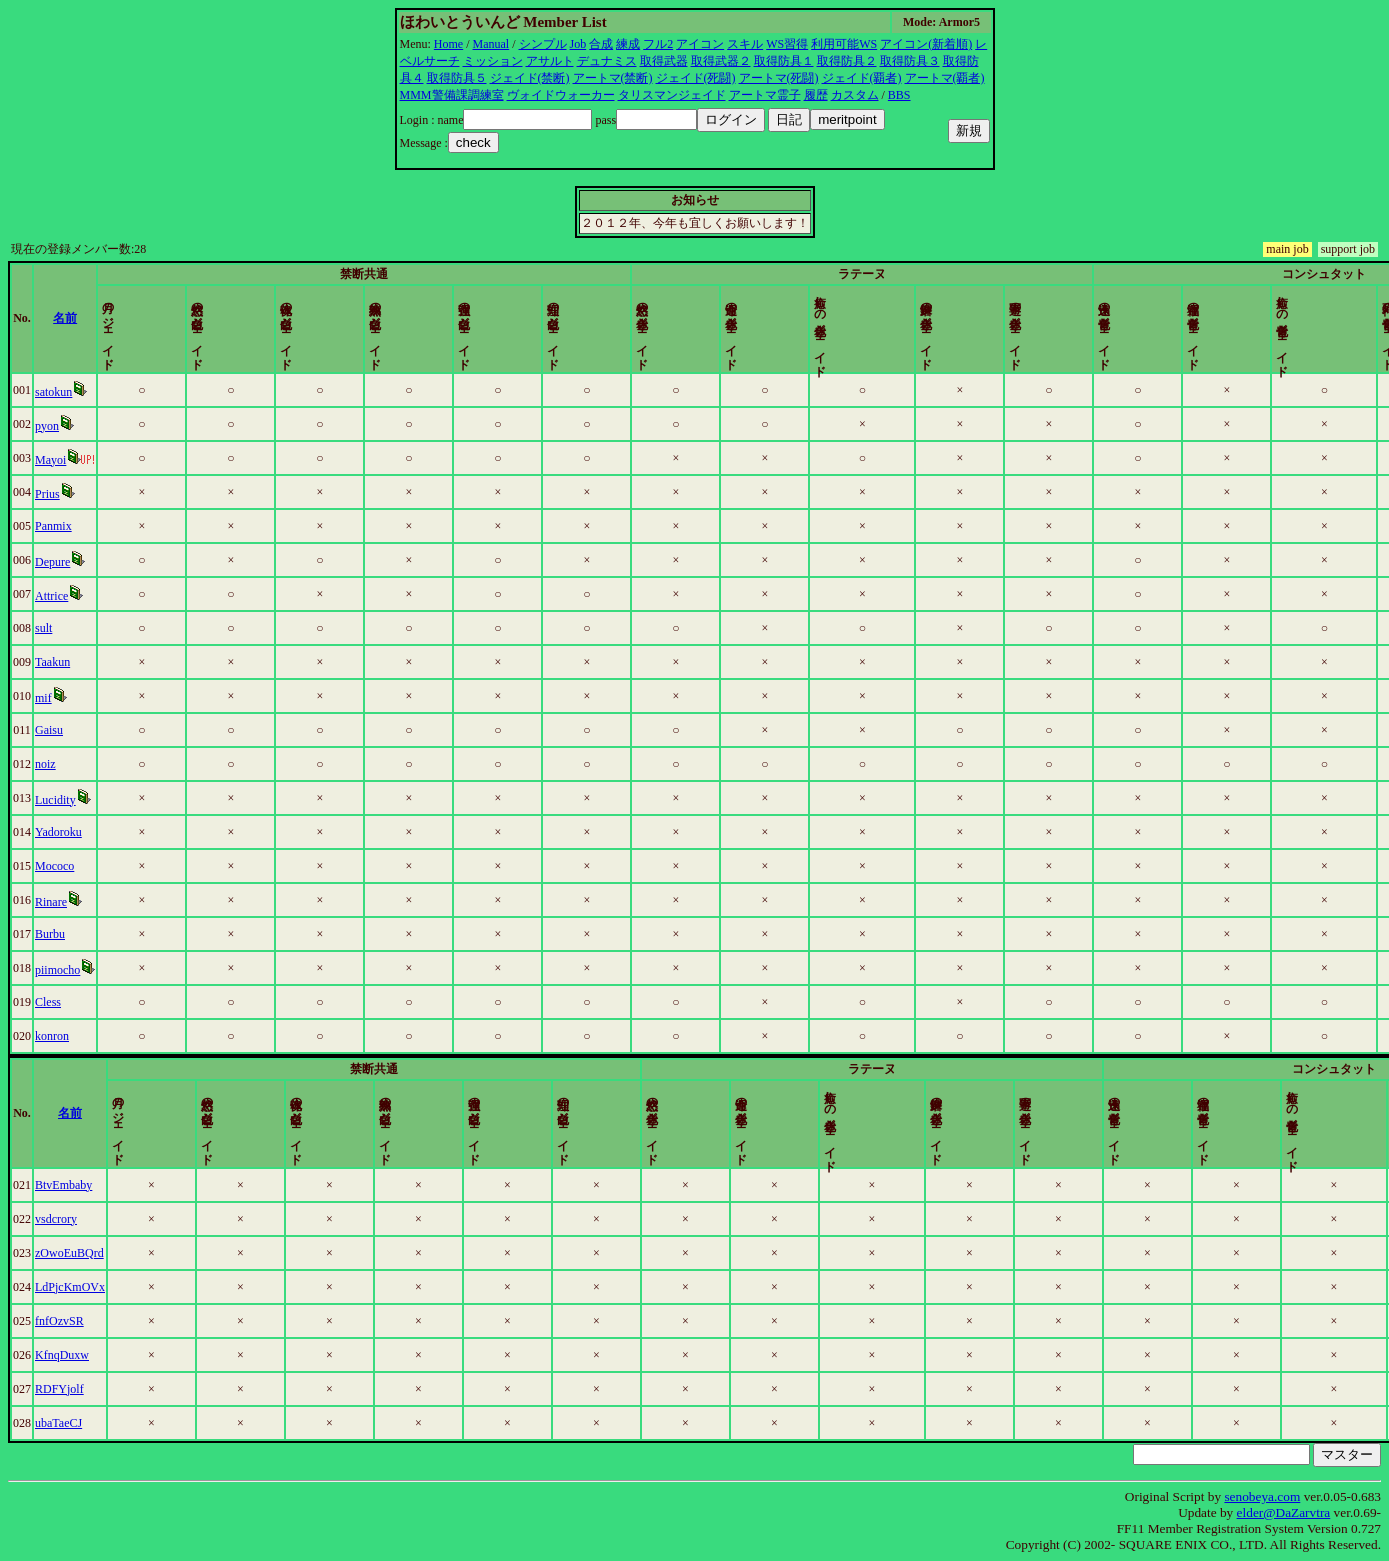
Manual (491, 44)
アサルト (550, 61)
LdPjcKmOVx (113, 1287)
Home (448, 44)
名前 (234, 318)
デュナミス (607, 61)
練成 (628, 44)
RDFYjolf (102, 1389)
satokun (96, 392)
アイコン (700, 44)
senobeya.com (1262, 1496)
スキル (745, 44)
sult (86, 628)
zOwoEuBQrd (112, 1253)
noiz (88, 764)
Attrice (94, 596)
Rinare (94, 902)
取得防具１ (784, 61)
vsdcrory (99, 1219)
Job (578, 44)
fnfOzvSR (102, 1321)
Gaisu (92, 730)
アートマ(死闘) (779, 78)
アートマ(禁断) (613, 78)
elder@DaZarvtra (1284, 1512)
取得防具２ (847, 61)
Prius (90, 494)
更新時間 (1298, 318)
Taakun (95, 662)
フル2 (658, 44)
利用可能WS (844, 44)
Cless (91, 1002)
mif (86, 698)
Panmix (96, 526)
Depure (95, 562)
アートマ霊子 (765, 95)
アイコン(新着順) (926, 44)
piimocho (100, 970)
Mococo (97, 866)
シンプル (543, 44)
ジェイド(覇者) (862, 78)
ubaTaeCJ (101, 1423)
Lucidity (98, 800)
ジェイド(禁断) (530, 78)
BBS (899, 95)
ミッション (493, 61)
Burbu (93, 934)
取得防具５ (457, 78)
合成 (601, 44)
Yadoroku (101, 832)
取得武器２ (721, 61)
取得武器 (664, 61)
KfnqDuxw (105, 1355)
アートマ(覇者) (945, 78)
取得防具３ (910, 61)
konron (95, 1036)
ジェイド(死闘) (696, 78)
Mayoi (93, 460)
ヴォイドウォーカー (561, 95)
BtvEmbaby (106, 1185)
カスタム (855, 95)
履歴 (816, 95)
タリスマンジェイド (672, 95)
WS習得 (787, 44)
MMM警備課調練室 (452, 95)
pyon (90, 426)
